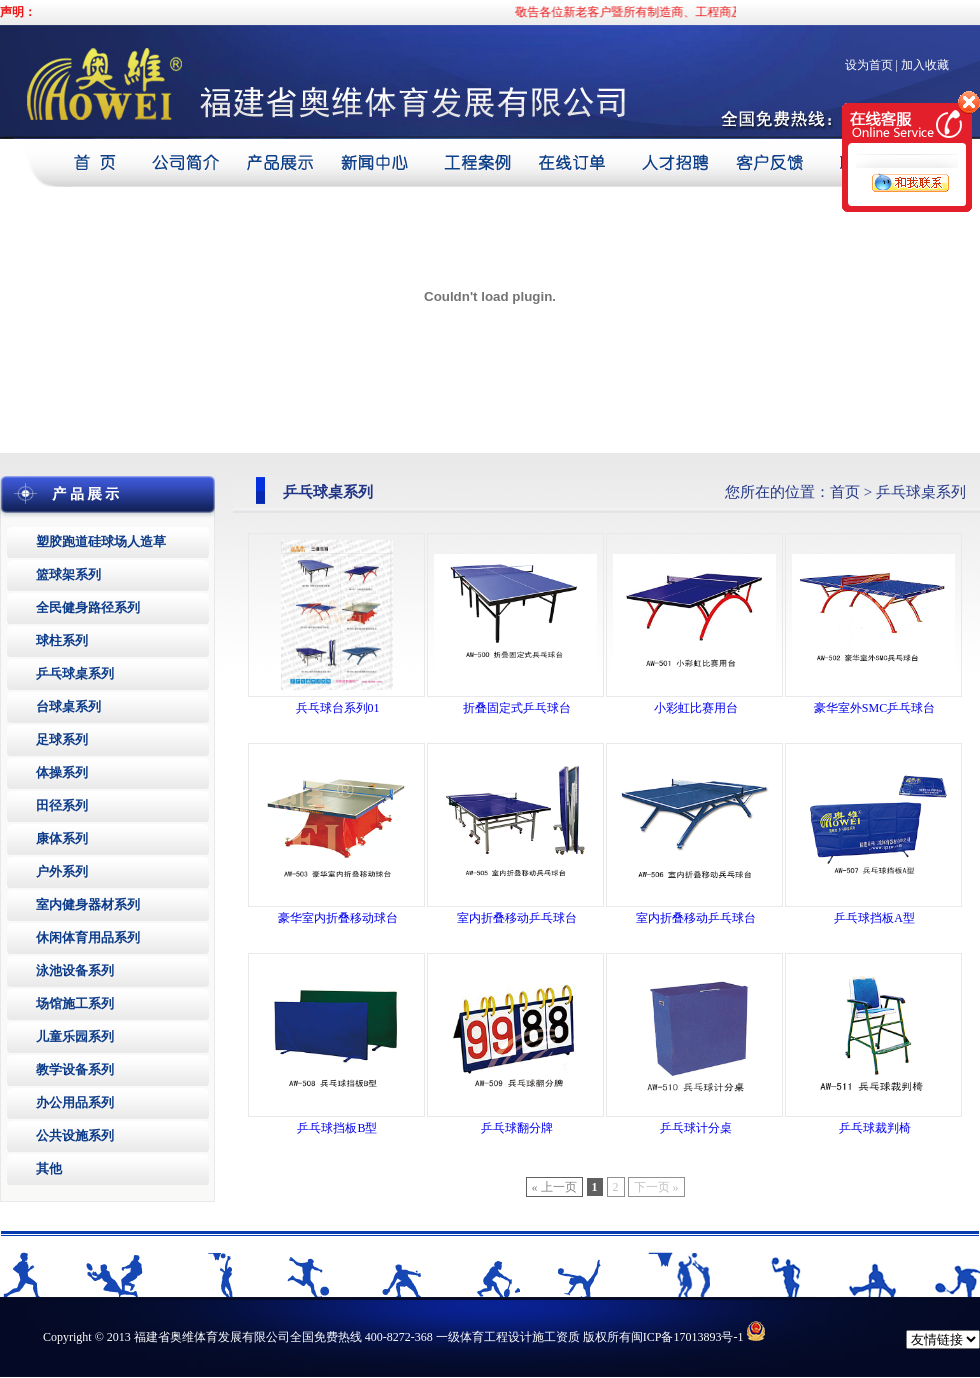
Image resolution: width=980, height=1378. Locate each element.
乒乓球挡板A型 (874, 918)
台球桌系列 (68, 706)
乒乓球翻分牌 (517, 1128)
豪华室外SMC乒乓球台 (874, 708)
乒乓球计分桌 (696, 1128)
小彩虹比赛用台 (696, 708)
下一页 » (656, 1187)
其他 (49, 1168)
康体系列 (62, 838)
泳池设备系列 (75, 970)
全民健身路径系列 (88, 607)
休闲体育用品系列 (88, 937)
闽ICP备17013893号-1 (687, 1337)
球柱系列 (62, 640)
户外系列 (62, 871)
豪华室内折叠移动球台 (338, 918)
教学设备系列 (75, 1069)
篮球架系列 (68, 574)
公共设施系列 (75, 1135)
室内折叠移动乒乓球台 (517, 918)
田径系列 (62, 805)
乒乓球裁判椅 (875, 1128)
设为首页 (869, 65)
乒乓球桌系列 (75, 673)
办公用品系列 (75, 1102)
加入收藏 (925, 65)
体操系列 (62, 772)
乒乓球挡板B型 (337, 1128)
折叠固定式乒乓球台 (517, 708)
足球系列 (62, 739)
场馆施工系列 (75, 1003)
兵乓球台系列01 (338, 708)
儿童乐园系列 (75, 1036)
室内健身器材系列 (88, 904)
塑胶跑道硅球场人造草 (101, 541)
